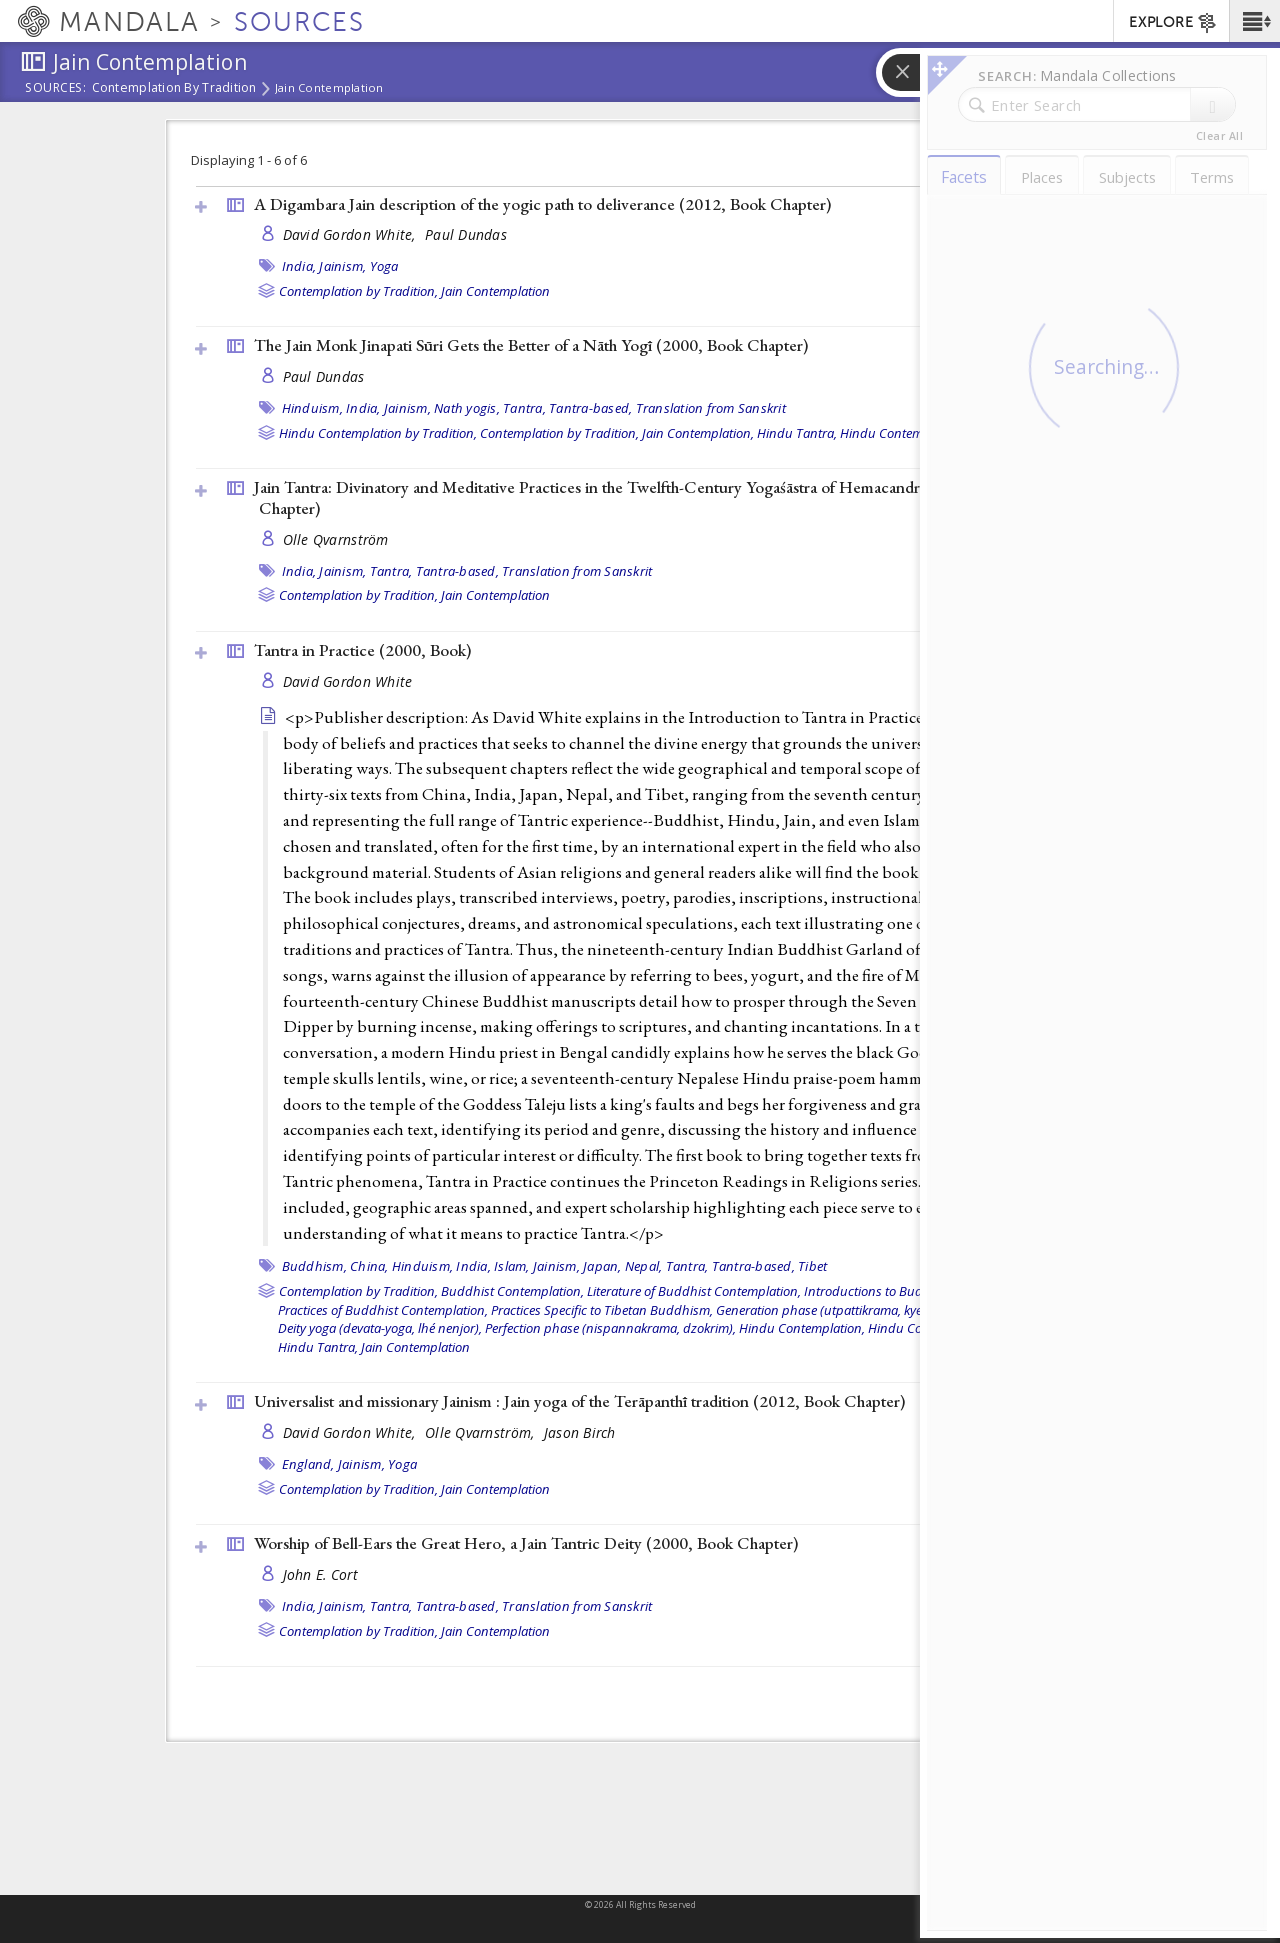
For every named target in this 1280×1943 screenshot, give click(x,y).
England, (308, 1464)
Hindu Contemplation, (802, 1328)
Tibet (812, 1266)
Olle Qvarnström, (482, 1432)
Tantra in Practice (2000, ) (362, 650)
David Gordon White (348, 681)
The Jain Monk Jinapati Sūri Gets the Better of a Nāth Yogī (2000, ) (531, 345)
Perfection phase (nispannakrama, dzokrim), (610, 1328)
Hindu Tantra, (797, 433)
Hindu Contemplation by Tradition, (378, 433)
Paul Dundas (466, 234)
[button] (1254, 21)
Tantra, (524, 408)
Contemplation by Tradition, (358, 291)
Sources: (56, 89)
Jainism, (342, 266)
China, (369, 1266)
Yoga (384, 266)
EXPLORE (1173, 23)
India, (299, 266)
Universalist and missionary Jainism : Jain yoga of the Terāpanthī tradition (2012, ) (579, 1401)
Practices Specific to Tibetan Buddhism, (602, 1310)
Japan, (602, 1266)
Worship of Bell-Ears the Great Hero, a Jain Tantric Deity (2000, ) (526, 1543)
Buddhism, (314, 1266)
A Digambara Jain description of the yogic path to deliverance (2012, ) (542, 204)
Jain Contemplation (329, 88)
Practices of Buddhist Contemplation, (383, 1310)
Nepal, (644, 1266)
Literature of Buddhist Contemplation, (694, 1291)
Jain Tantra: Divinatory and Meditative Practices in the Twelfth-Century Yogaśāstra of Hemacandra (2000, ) (636, 497)
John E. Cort (320, 1574)
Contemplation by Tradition (174, 89)
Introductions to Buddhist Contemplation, (923, 1291)
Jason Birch (580, 1432)
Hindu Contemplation (901, 433)
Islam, (512, 1266)
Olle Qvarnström (336, 539)
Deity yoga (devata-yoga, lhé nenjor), (380, 1328)
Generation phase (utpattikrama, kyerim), (832, 1310)
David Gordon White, (352, 234)
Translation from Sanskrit (711, 408)
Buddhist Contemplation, (512, 1291)
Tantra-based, (590, 408)
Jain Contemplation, (698, 433)
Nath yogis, (467, 408)
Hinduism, (312, 408)
